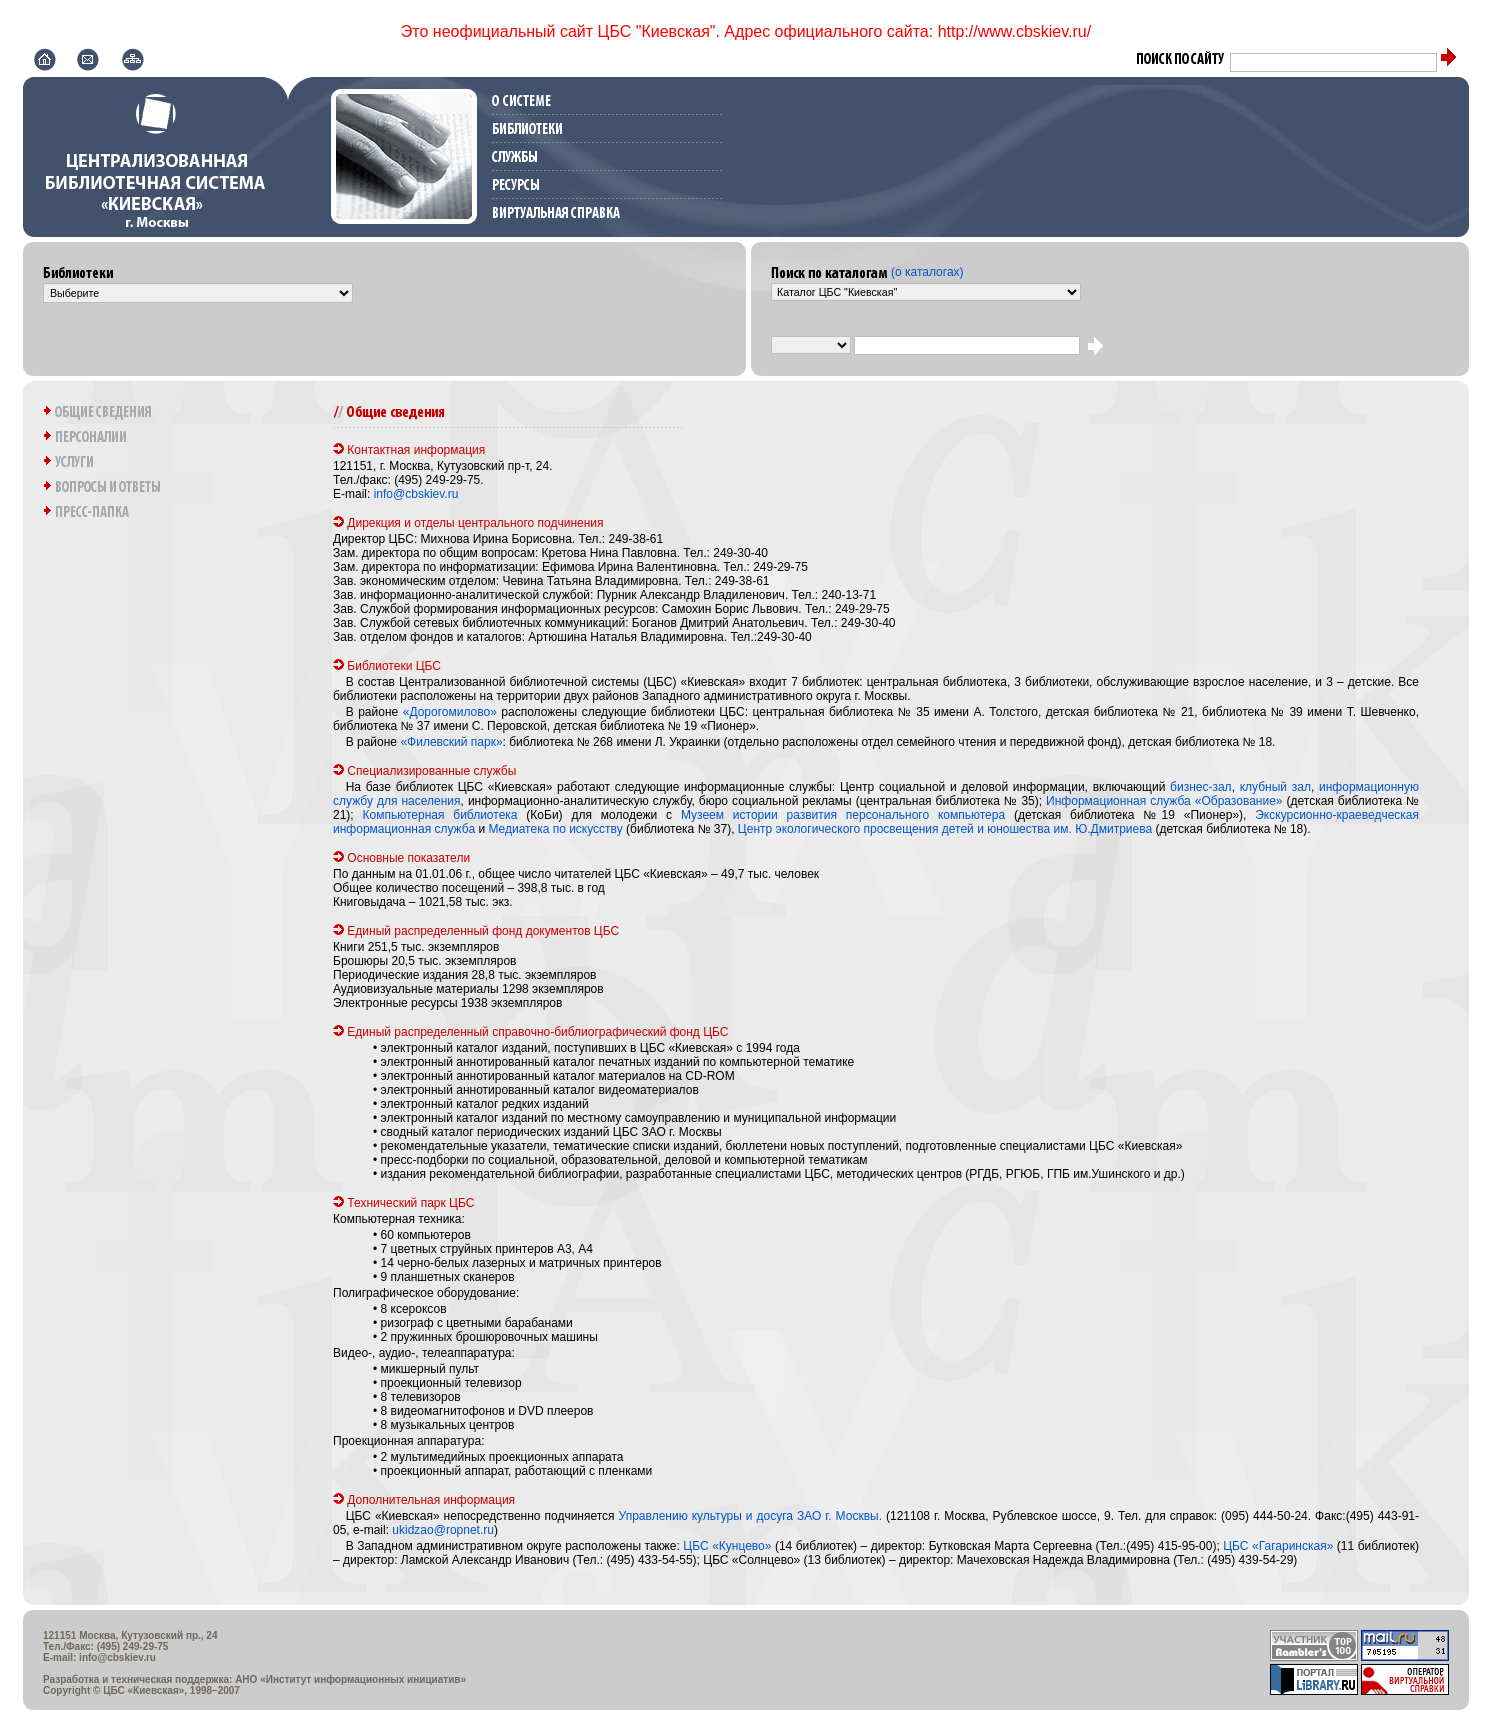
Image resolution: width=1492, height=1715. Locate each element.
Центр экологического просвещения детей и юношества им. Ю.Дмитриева (945, 829)
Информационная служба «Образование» (1164, 801)
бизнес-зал (1201, 787)
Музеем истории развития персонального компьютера (843, 815)
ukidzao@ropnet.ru (443, 1530)
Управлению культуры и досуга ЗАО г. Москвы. (750, 1516)
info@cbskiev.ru (416, 494)
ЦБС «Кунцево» (727, 1546)
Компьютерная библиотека (440, 815)
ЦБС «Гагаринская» (1278, 1546)
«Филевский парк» (451, 742)
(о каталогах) (927, 272)
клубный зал (1275, 787)
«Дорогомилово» (450, 712)
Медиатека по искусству (555, 829)
